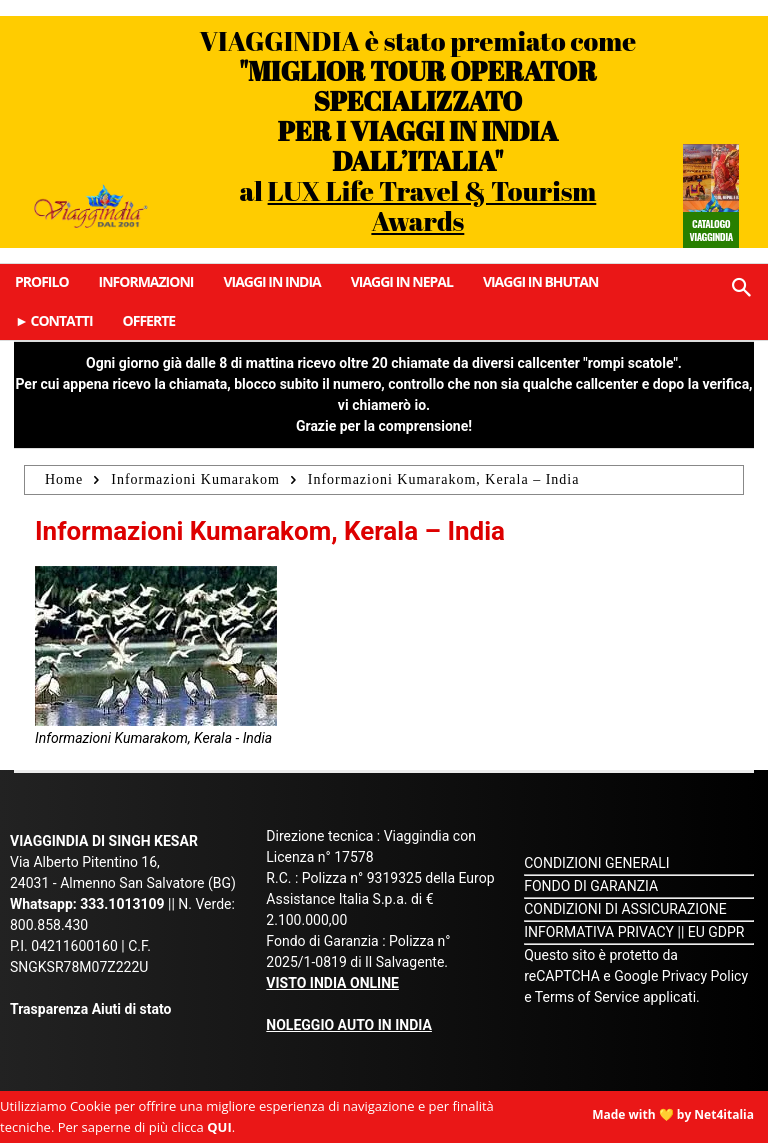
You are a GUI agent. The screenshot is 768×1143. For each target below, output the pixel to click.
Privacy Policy (705, 976)
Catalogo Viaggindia (710, 230)
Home (64, 479)
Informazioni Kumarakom (195, 479)
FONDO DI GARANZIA (591, 886)
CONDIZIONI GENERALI (596, 863)
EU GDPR (716, 932)
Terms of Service (587, 997)
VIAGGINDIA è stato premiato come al (418, 130)
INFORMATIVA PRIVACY (599, 932)
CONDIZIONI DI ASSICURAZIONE (625, 909)
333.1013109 (122, 904)
